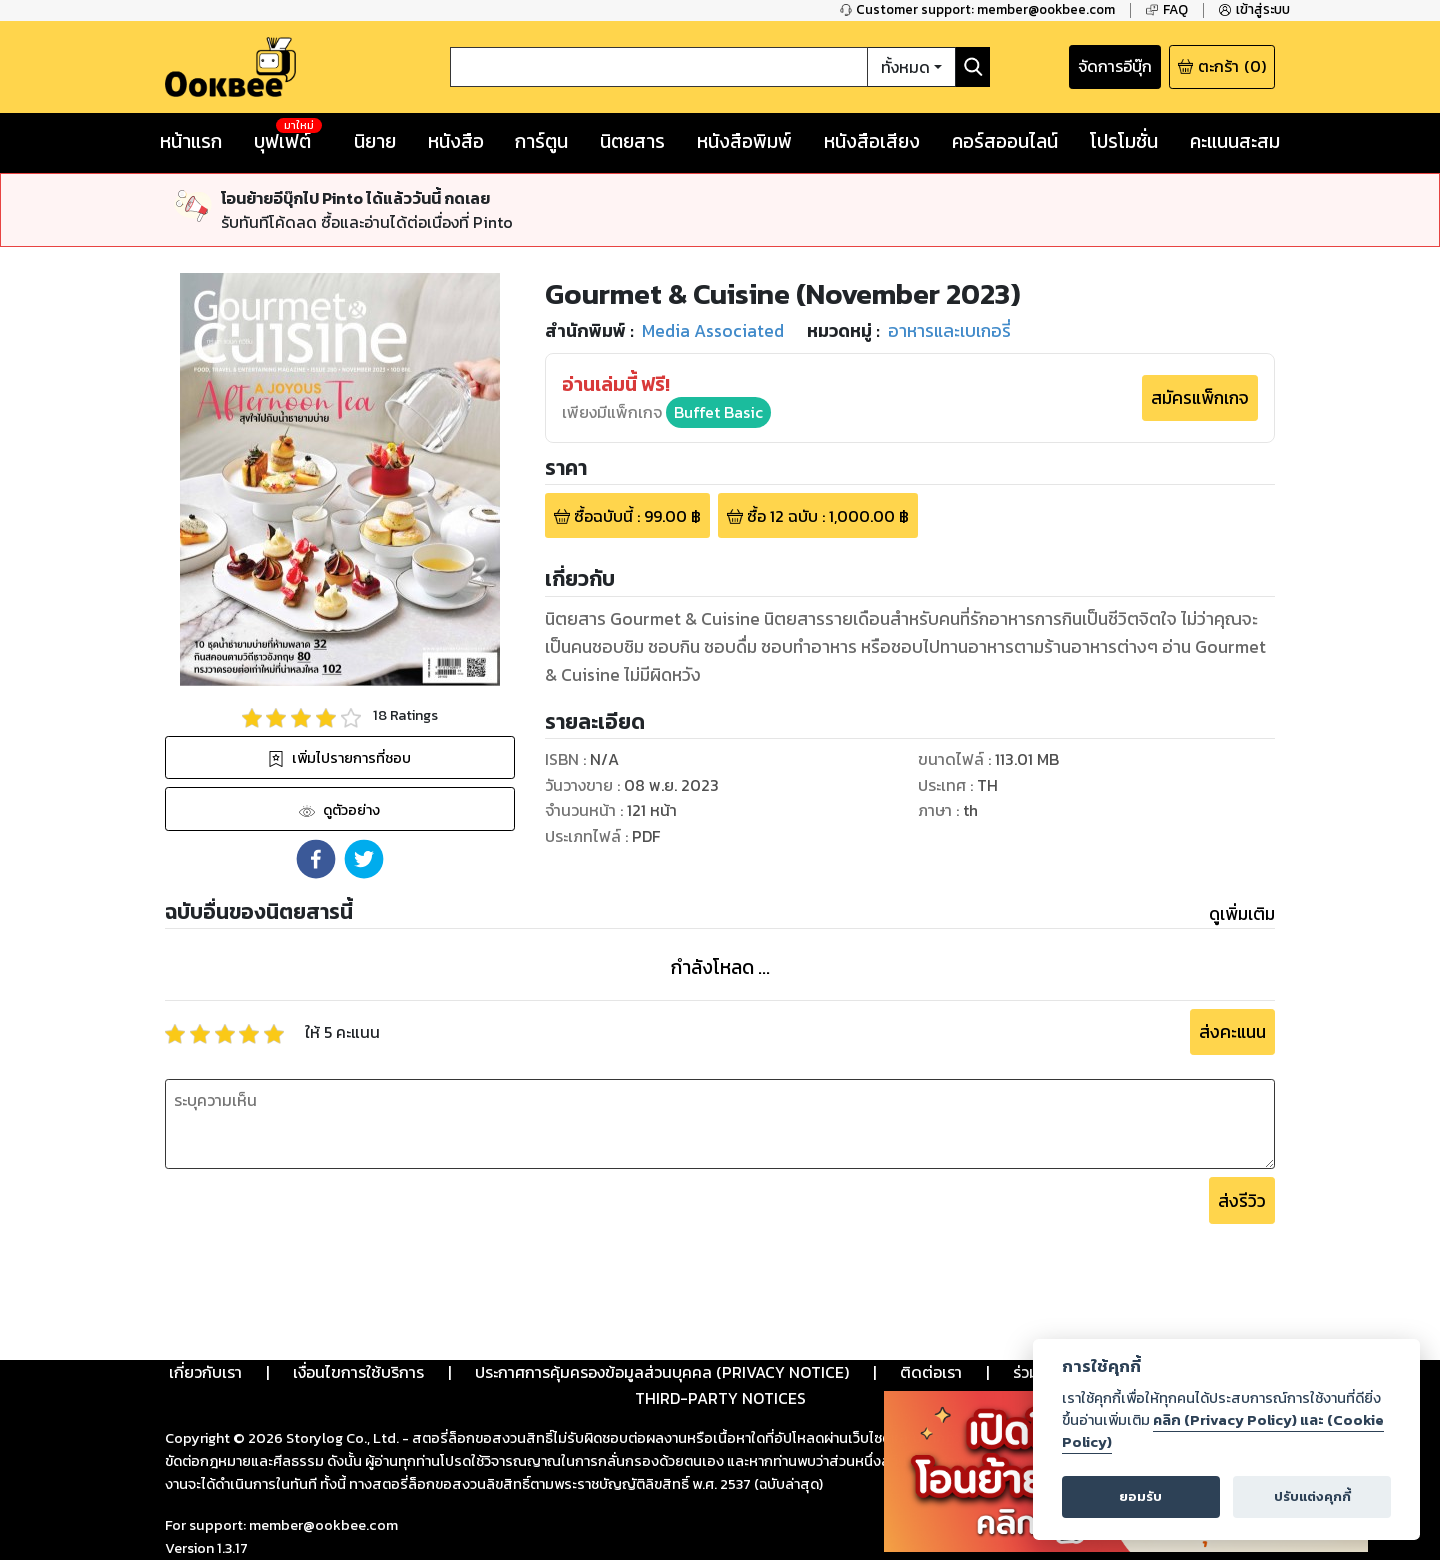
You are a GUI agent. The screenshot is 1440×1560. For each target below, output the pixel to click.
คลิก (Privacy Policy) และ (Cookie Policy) (1223, 1431)
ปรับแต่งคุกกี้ (1312, 1496)
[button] (316, 859)
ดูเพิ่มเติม (1242, 914)
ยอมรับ (1140, 1496)
